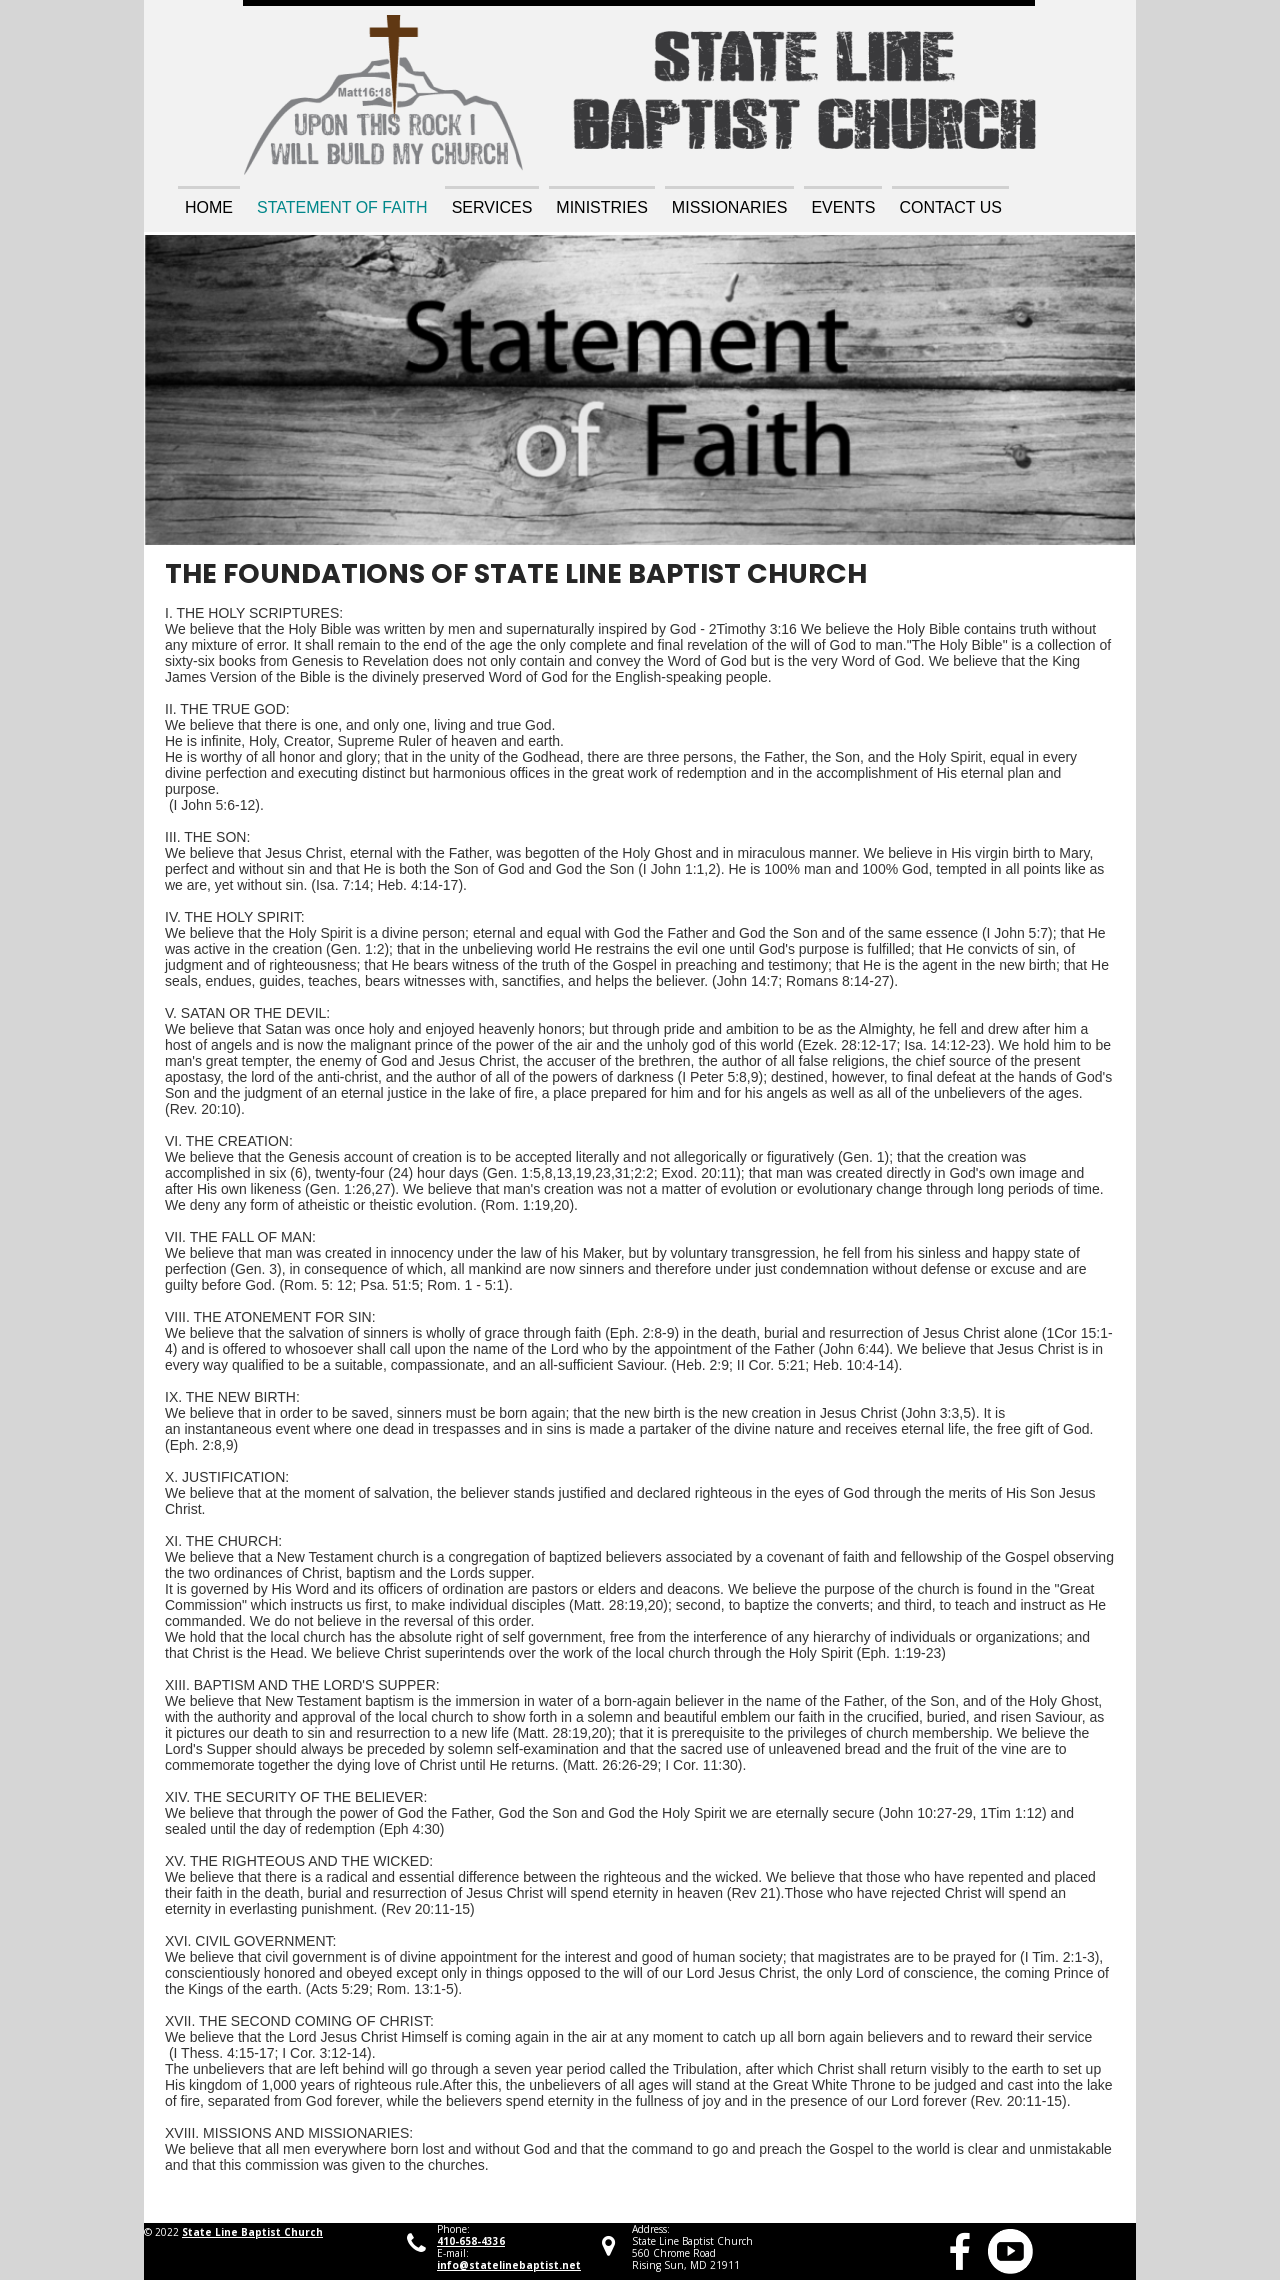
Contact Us (950, 207)
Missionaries (730, 207)
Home (209, 207)
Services (492, 207)
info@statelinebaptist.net (509, 2265)
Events (843, 207)
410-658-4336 (471, 2241)
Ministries (602, 207)
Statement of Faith (342, 207)
